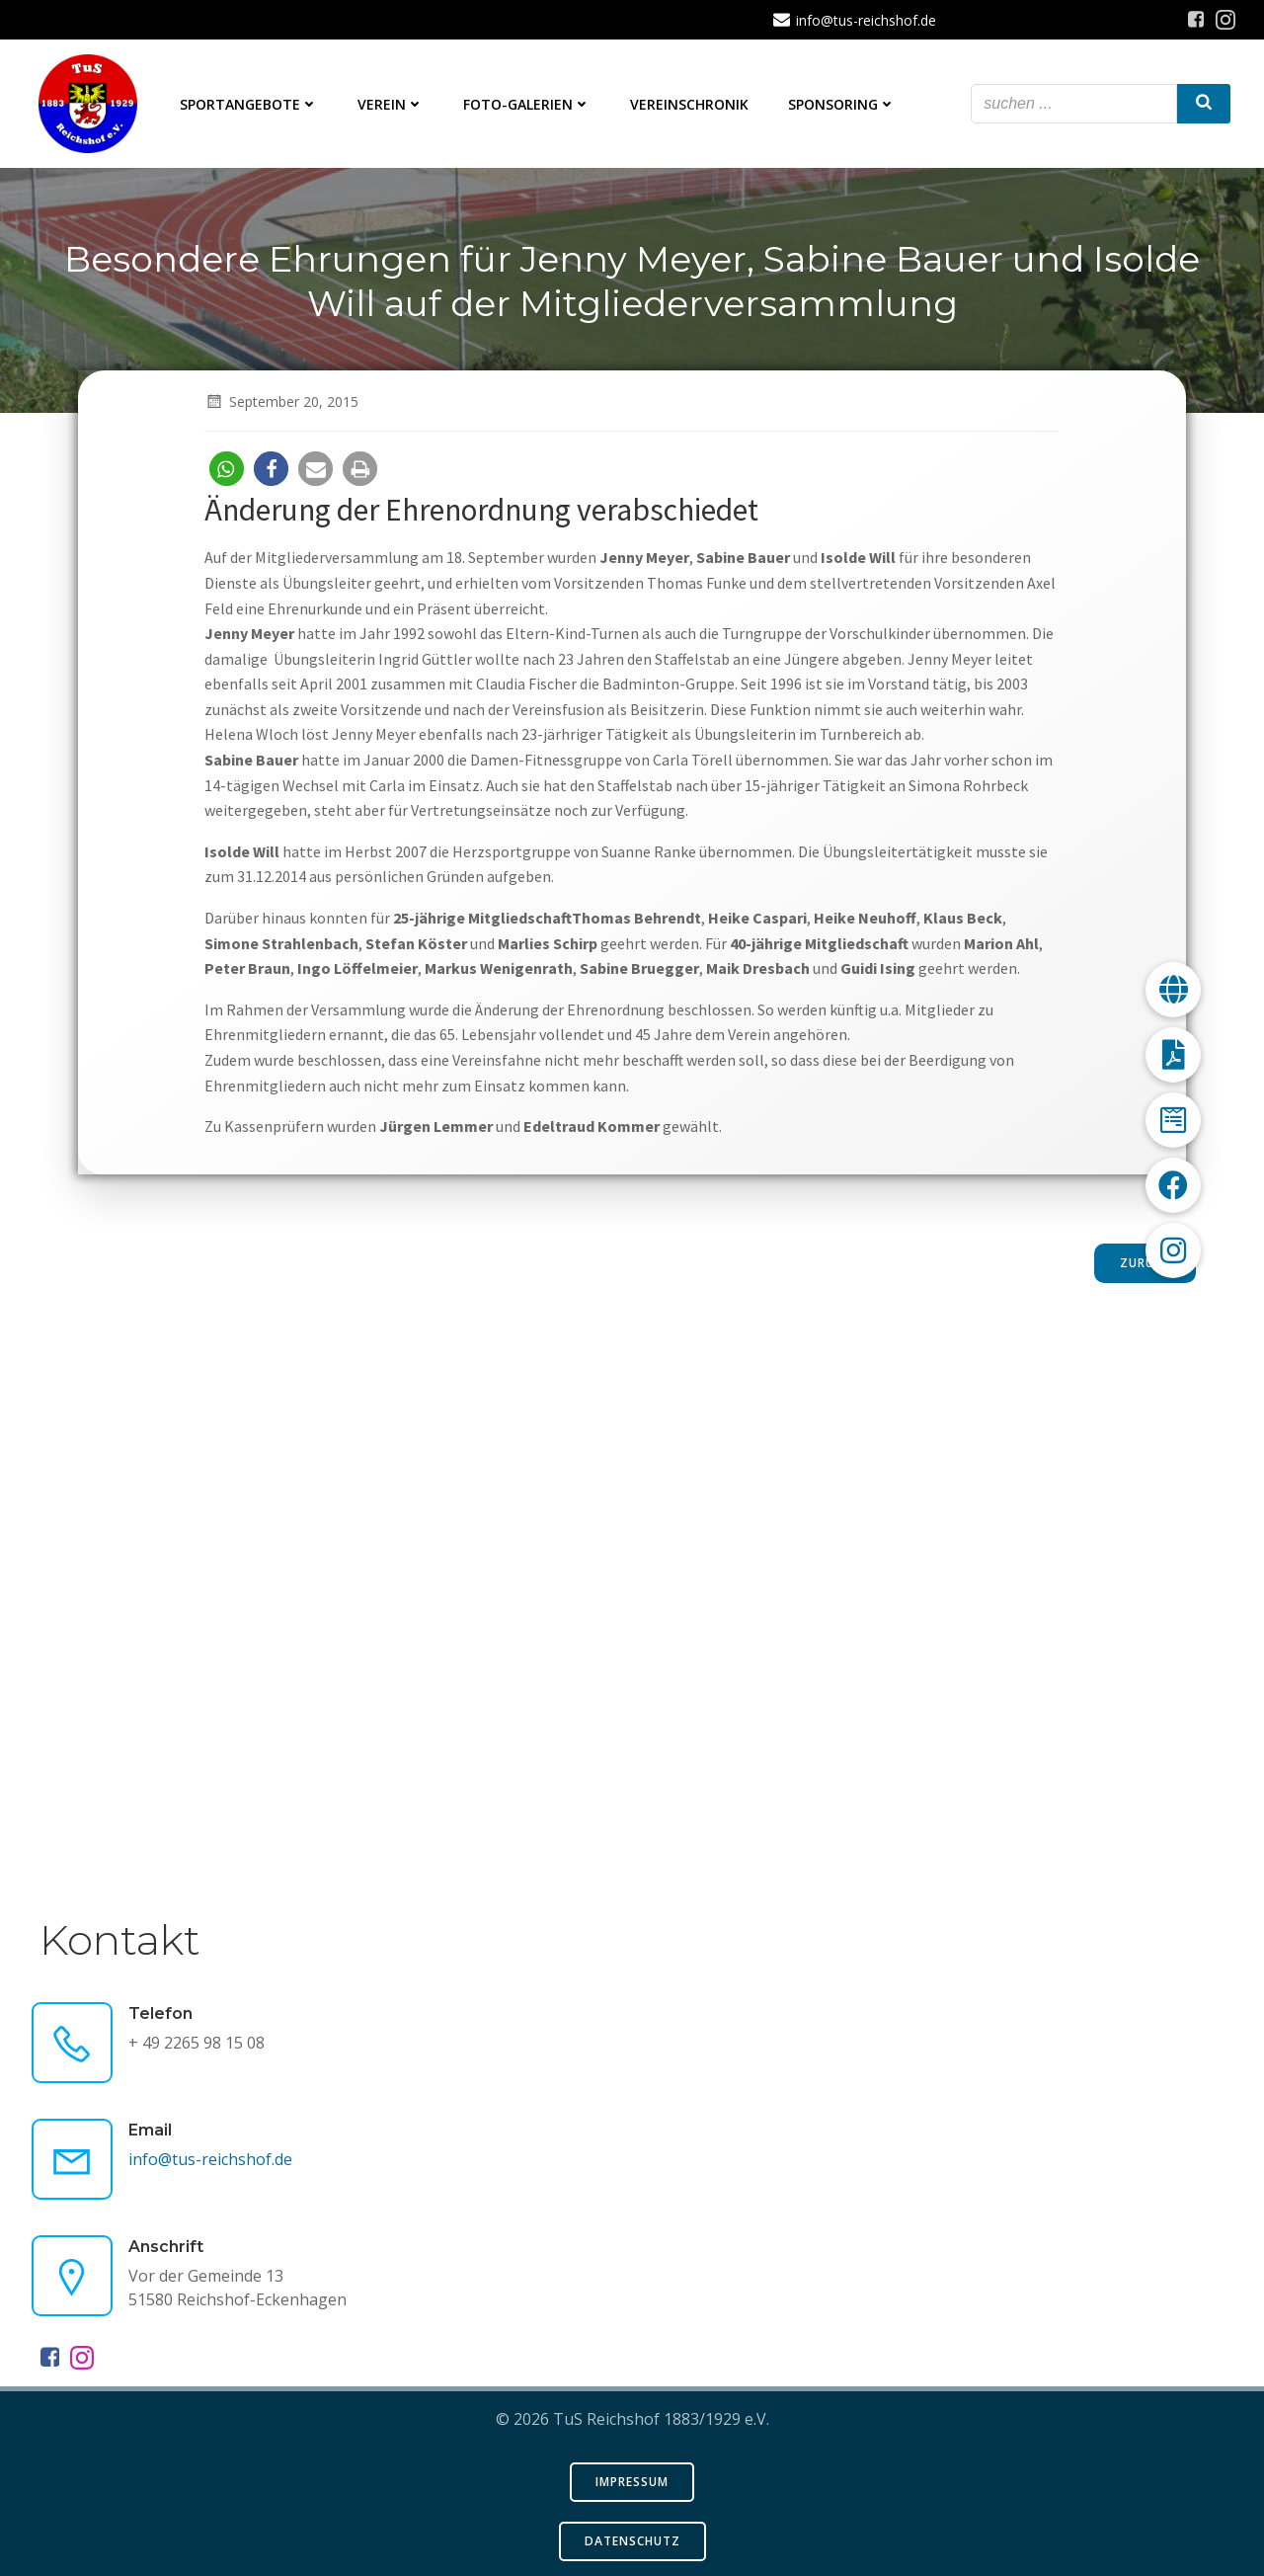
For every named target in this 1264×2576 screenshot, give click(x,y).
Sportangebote (249, 104)
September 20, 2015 (281, 401)
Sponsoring (842, 104)
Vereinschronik (689, 104)
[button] (226, 468)
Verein (390, 104)
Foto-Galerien (527, 104)
